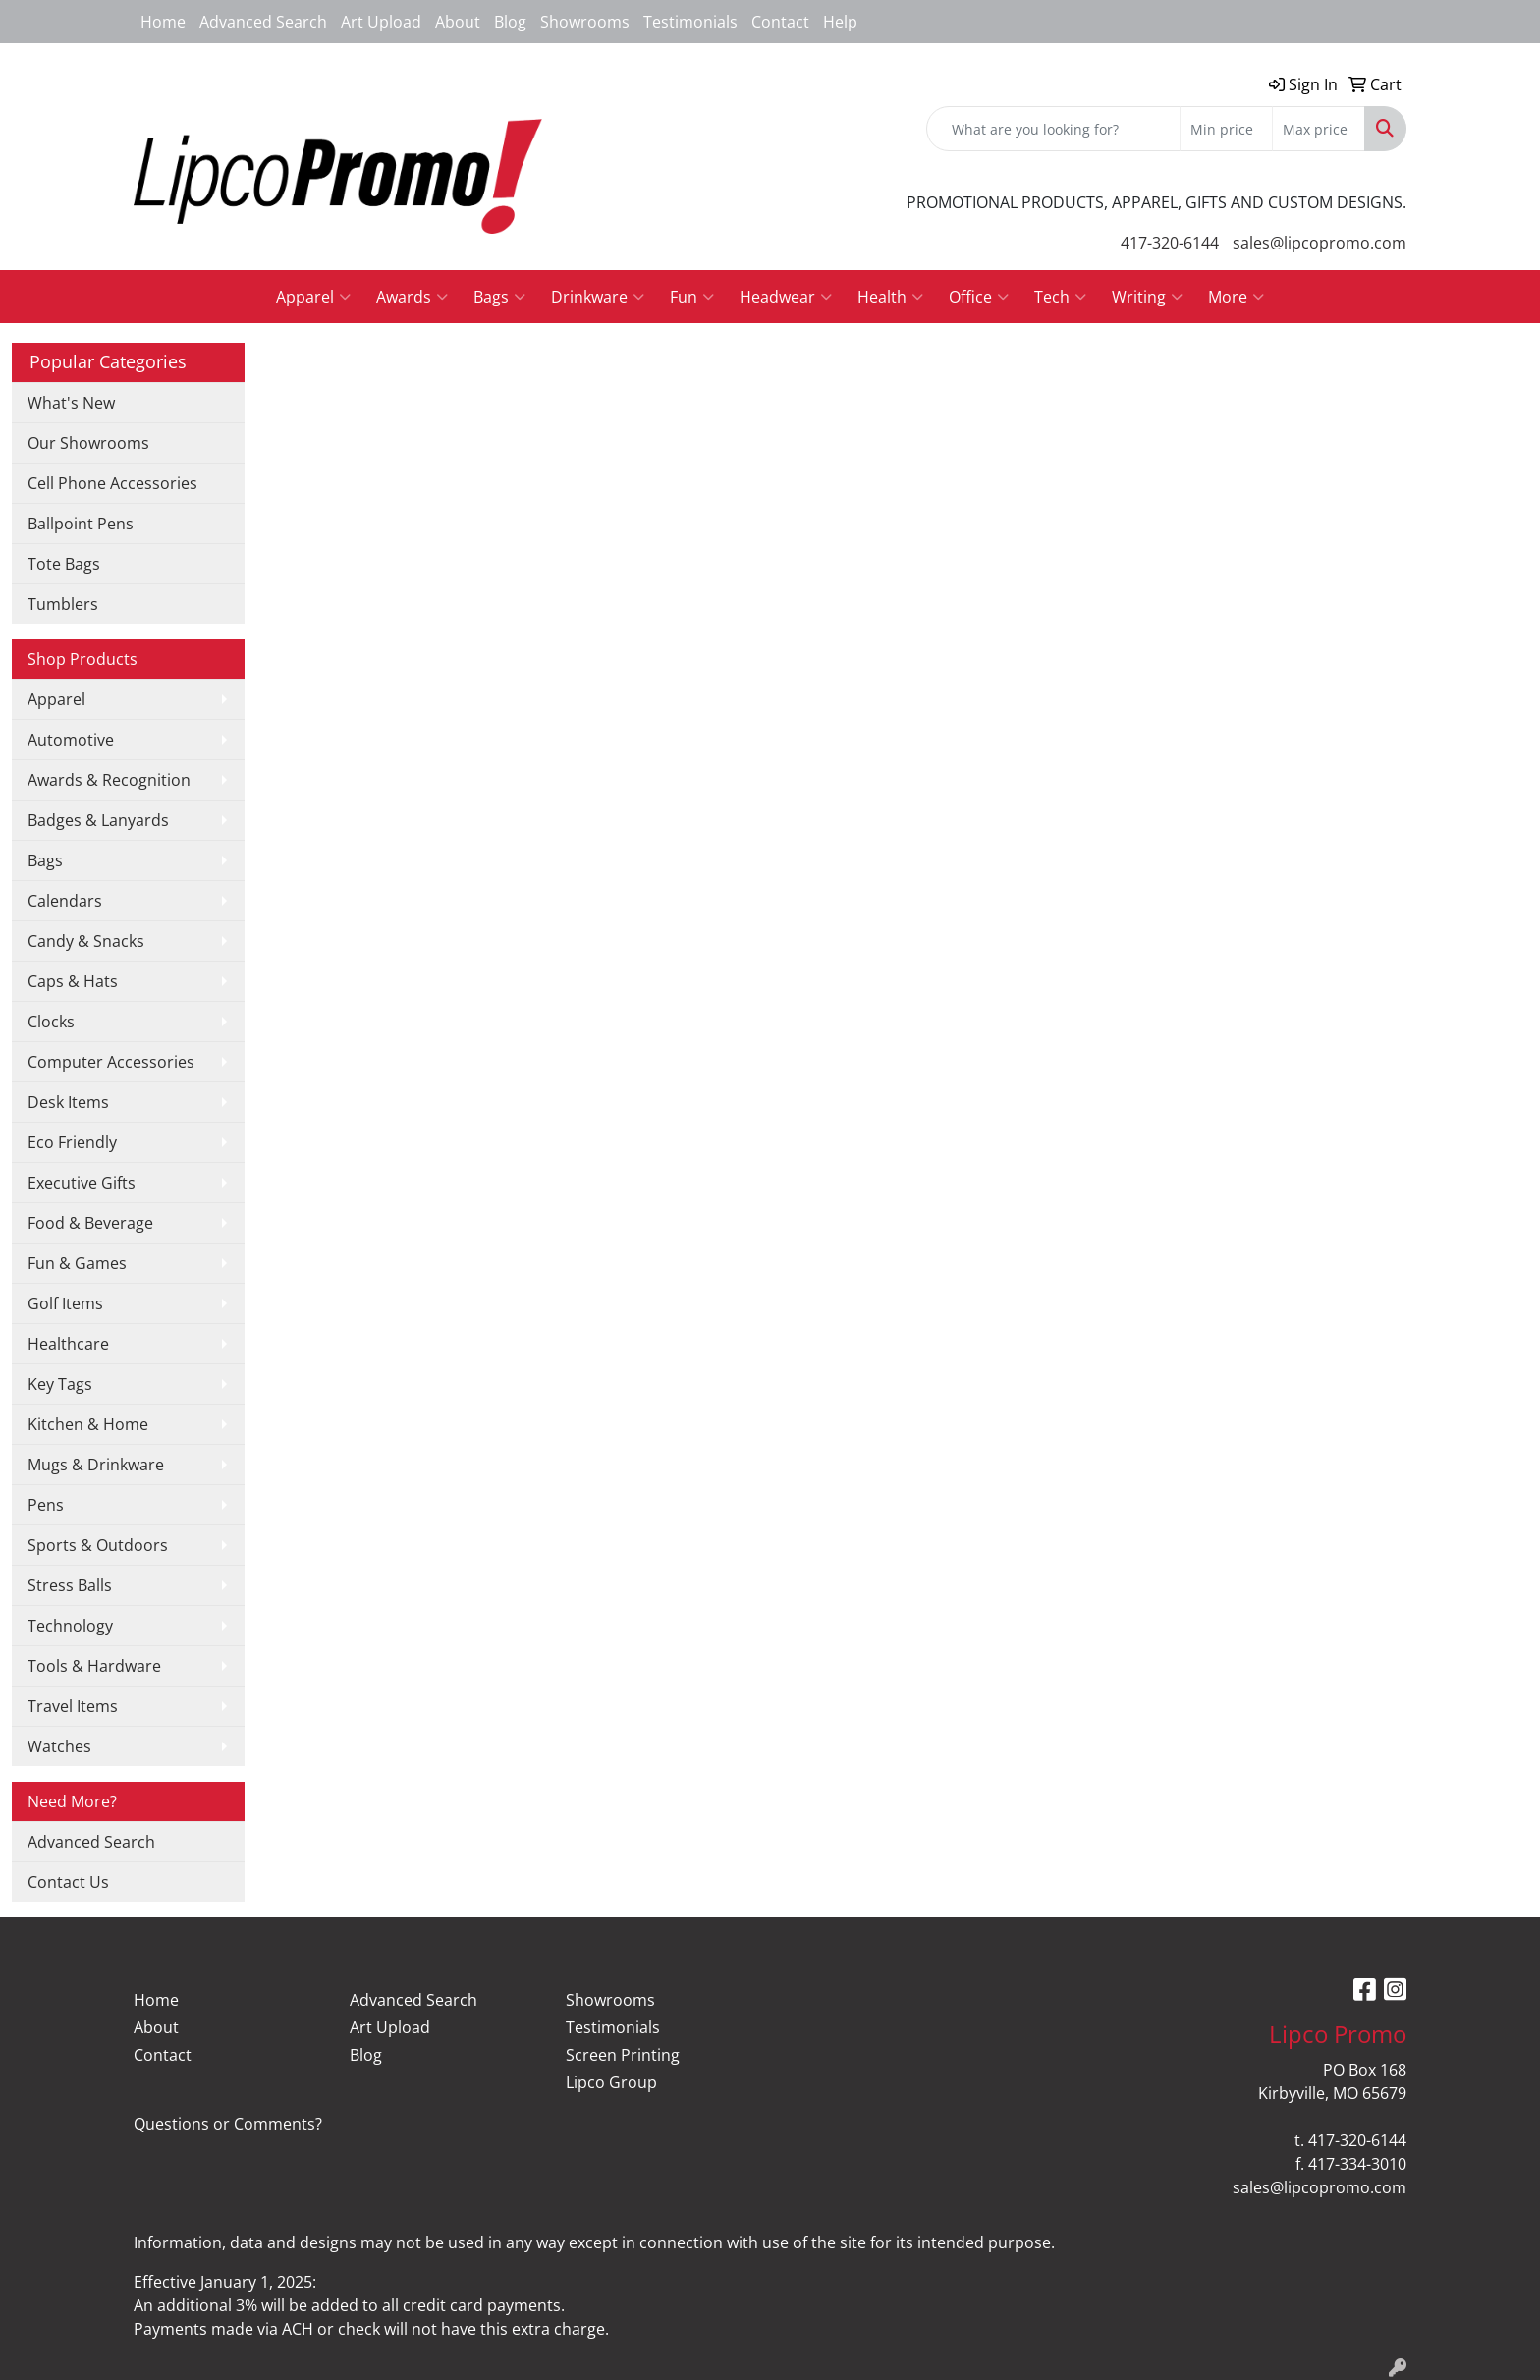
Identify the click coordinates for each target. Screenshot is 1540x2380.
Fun (692, 296)
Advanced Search (263, 21)
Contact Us (68, 1882)
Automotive (71, 739)
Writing (1147, 296)
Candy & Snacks (86, 941)
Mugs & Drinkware (96, 1464)
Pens (46, 1505)
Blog (510, 21)
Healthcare (68, 1344)
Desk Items (68, 1102)
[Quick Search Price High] (1318, 128)
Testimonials (690, 21)
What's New (71, 403)
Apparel (313, 296)
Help (840, 21)
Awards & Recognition (109, 780)
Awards (412, 296)
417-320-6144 (1170, 242)
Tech (1060, 296)
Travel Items (73, 1706)
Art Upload (381, 21)
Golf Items (65, 1303)
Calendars (65, 901)
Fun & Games (77, 1263)
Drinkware (597, 296)
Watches (59, 1746)
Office (979, 296)
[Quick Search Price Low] (1226, 128)
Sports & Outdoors (98, 1545)
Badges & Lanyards (98, 820)
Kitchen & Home (88, 1424)
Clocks (51, 1021)
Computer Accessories (111, 1062)
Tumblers (63, 604)
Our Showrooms (88, 443)
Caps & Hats (73, 981)
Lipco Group (611, 2082)
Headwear (786, 296)
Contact (780, 21)
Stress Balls (70, 1585)
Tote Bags (64, 564)
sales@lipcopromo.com (1319, 242)
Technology (70, 1625)
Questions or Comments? (228, 2123)
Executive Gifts (82, 1182)
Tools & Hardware (94, 1666)
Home (163, 21)
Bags (499, 296)
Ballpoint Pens (81, 523)
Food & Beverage (90, 1223)
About (457, 21)
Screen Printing (623, 2055)
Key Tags (60, 1384)
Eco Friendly (72, 1142)
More (1236, 296)
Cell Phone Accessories (112, 483)
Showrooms (585, 21)
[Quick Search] (1053, 128)
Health (890, 296)
